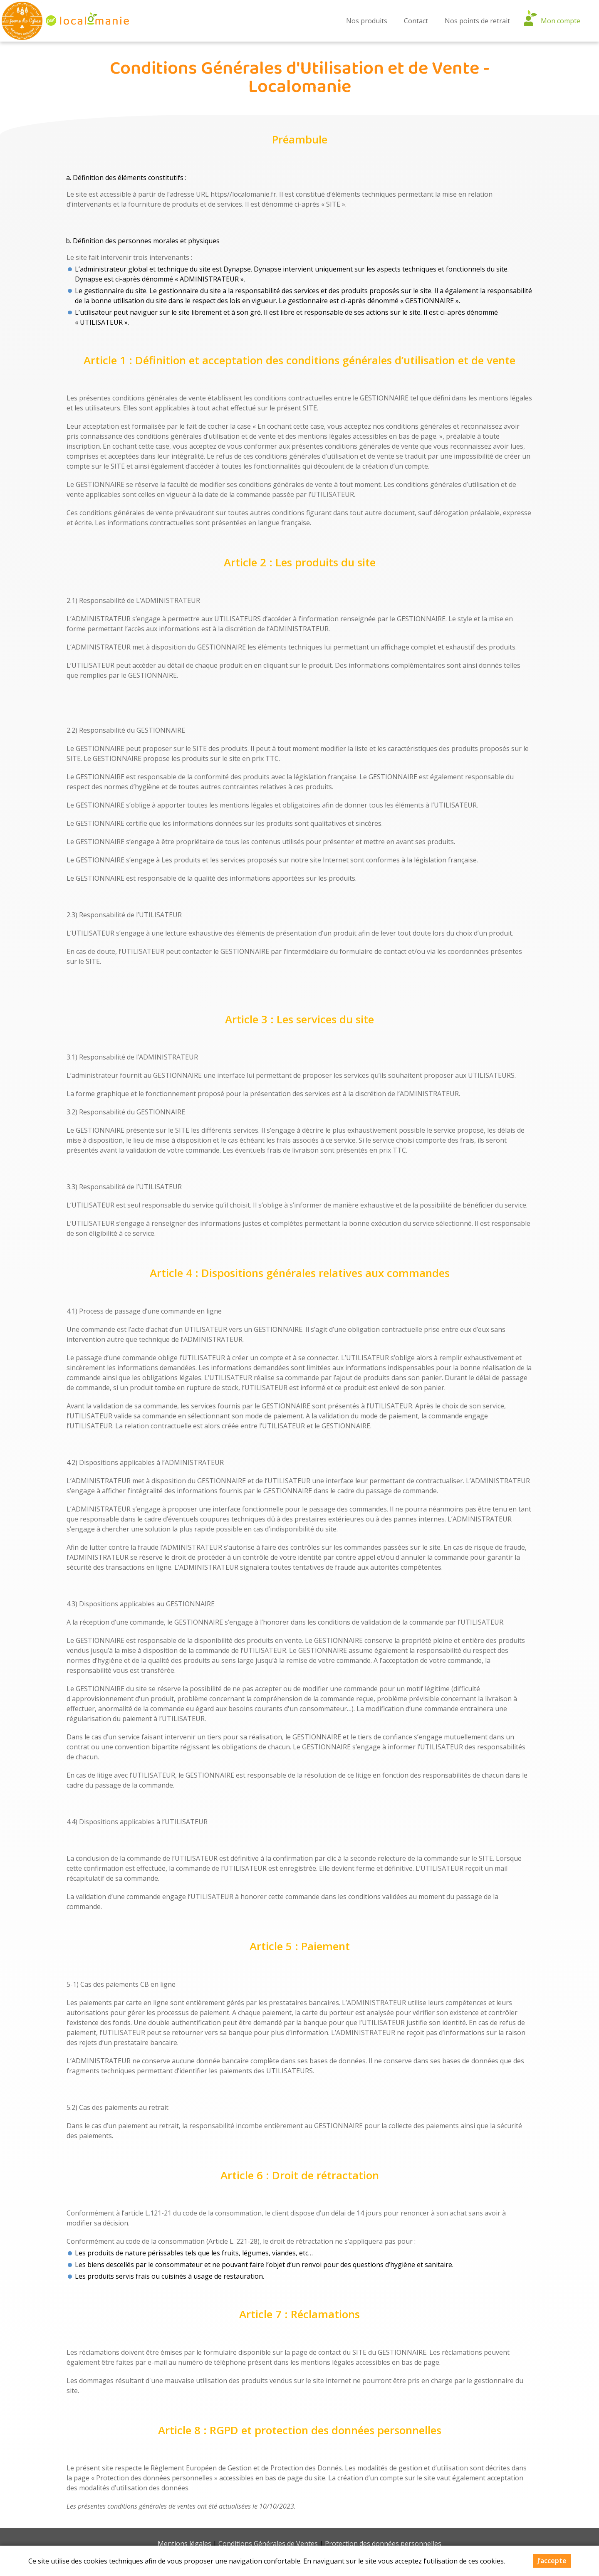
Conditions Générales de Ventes (268, 2543)
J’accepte (552, 2561)
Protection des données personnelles (383, 2543)
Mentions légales (184, 2543)
